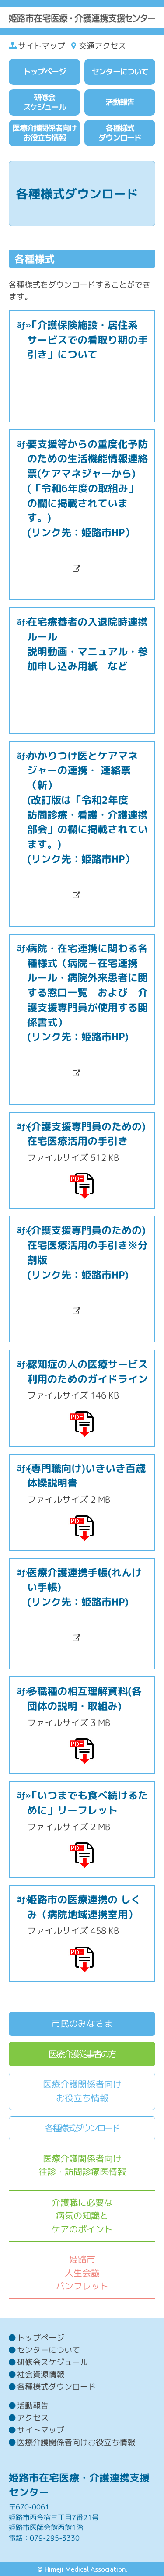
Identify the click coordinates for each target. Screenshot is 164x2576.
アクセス (33, 2417)
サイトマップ (41, 45)
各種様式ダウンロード (82, 2128)
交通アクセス (102, 45)
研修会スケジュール (52, 2362)
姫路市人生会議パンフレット (82, 2272)
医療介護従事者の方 (82, 2054)
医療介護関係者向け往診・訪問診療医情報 (82, 2165)
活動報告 (33, 2405)
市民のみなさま (82, 2023)
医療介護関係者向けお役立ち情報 (82, 2091)
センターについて (48, 2349)
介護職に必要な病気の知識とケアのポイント (82, 2215)
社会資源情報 (40, 2374)
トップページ (40, 2337)
